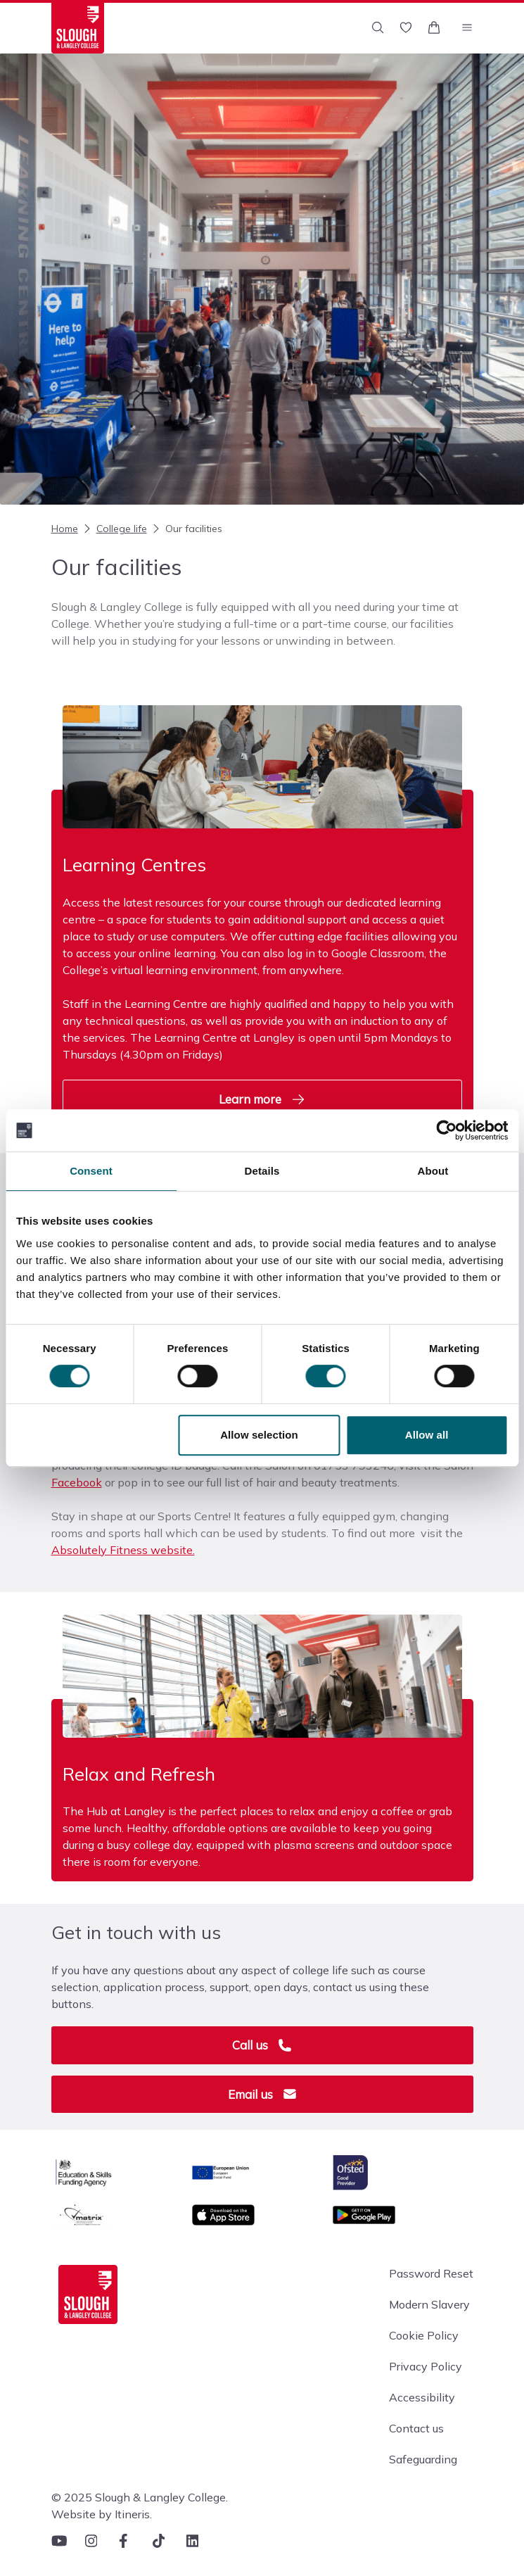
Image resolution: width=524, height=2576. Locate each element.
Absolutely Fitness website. (123, 1550)
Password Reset (431, 2273)
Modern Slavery (429, 2304)
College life (114, 528)
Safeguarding (423, 2459)
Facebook (76, 1482)
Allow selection (259, 1435)
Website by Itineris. (101, 2514)
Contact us (416, 2428)
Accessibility (422, 2397)
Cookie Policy (424, 2335)
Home (64, 528)
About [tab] (433, 1171)
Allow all (427, 1435)
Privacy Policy (425, 2366)
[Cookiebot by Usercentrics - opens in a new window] (446, 1130)
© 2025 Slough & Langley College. (139, 2497)
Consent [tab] (91, 1171)
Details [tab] (262, 1171)
